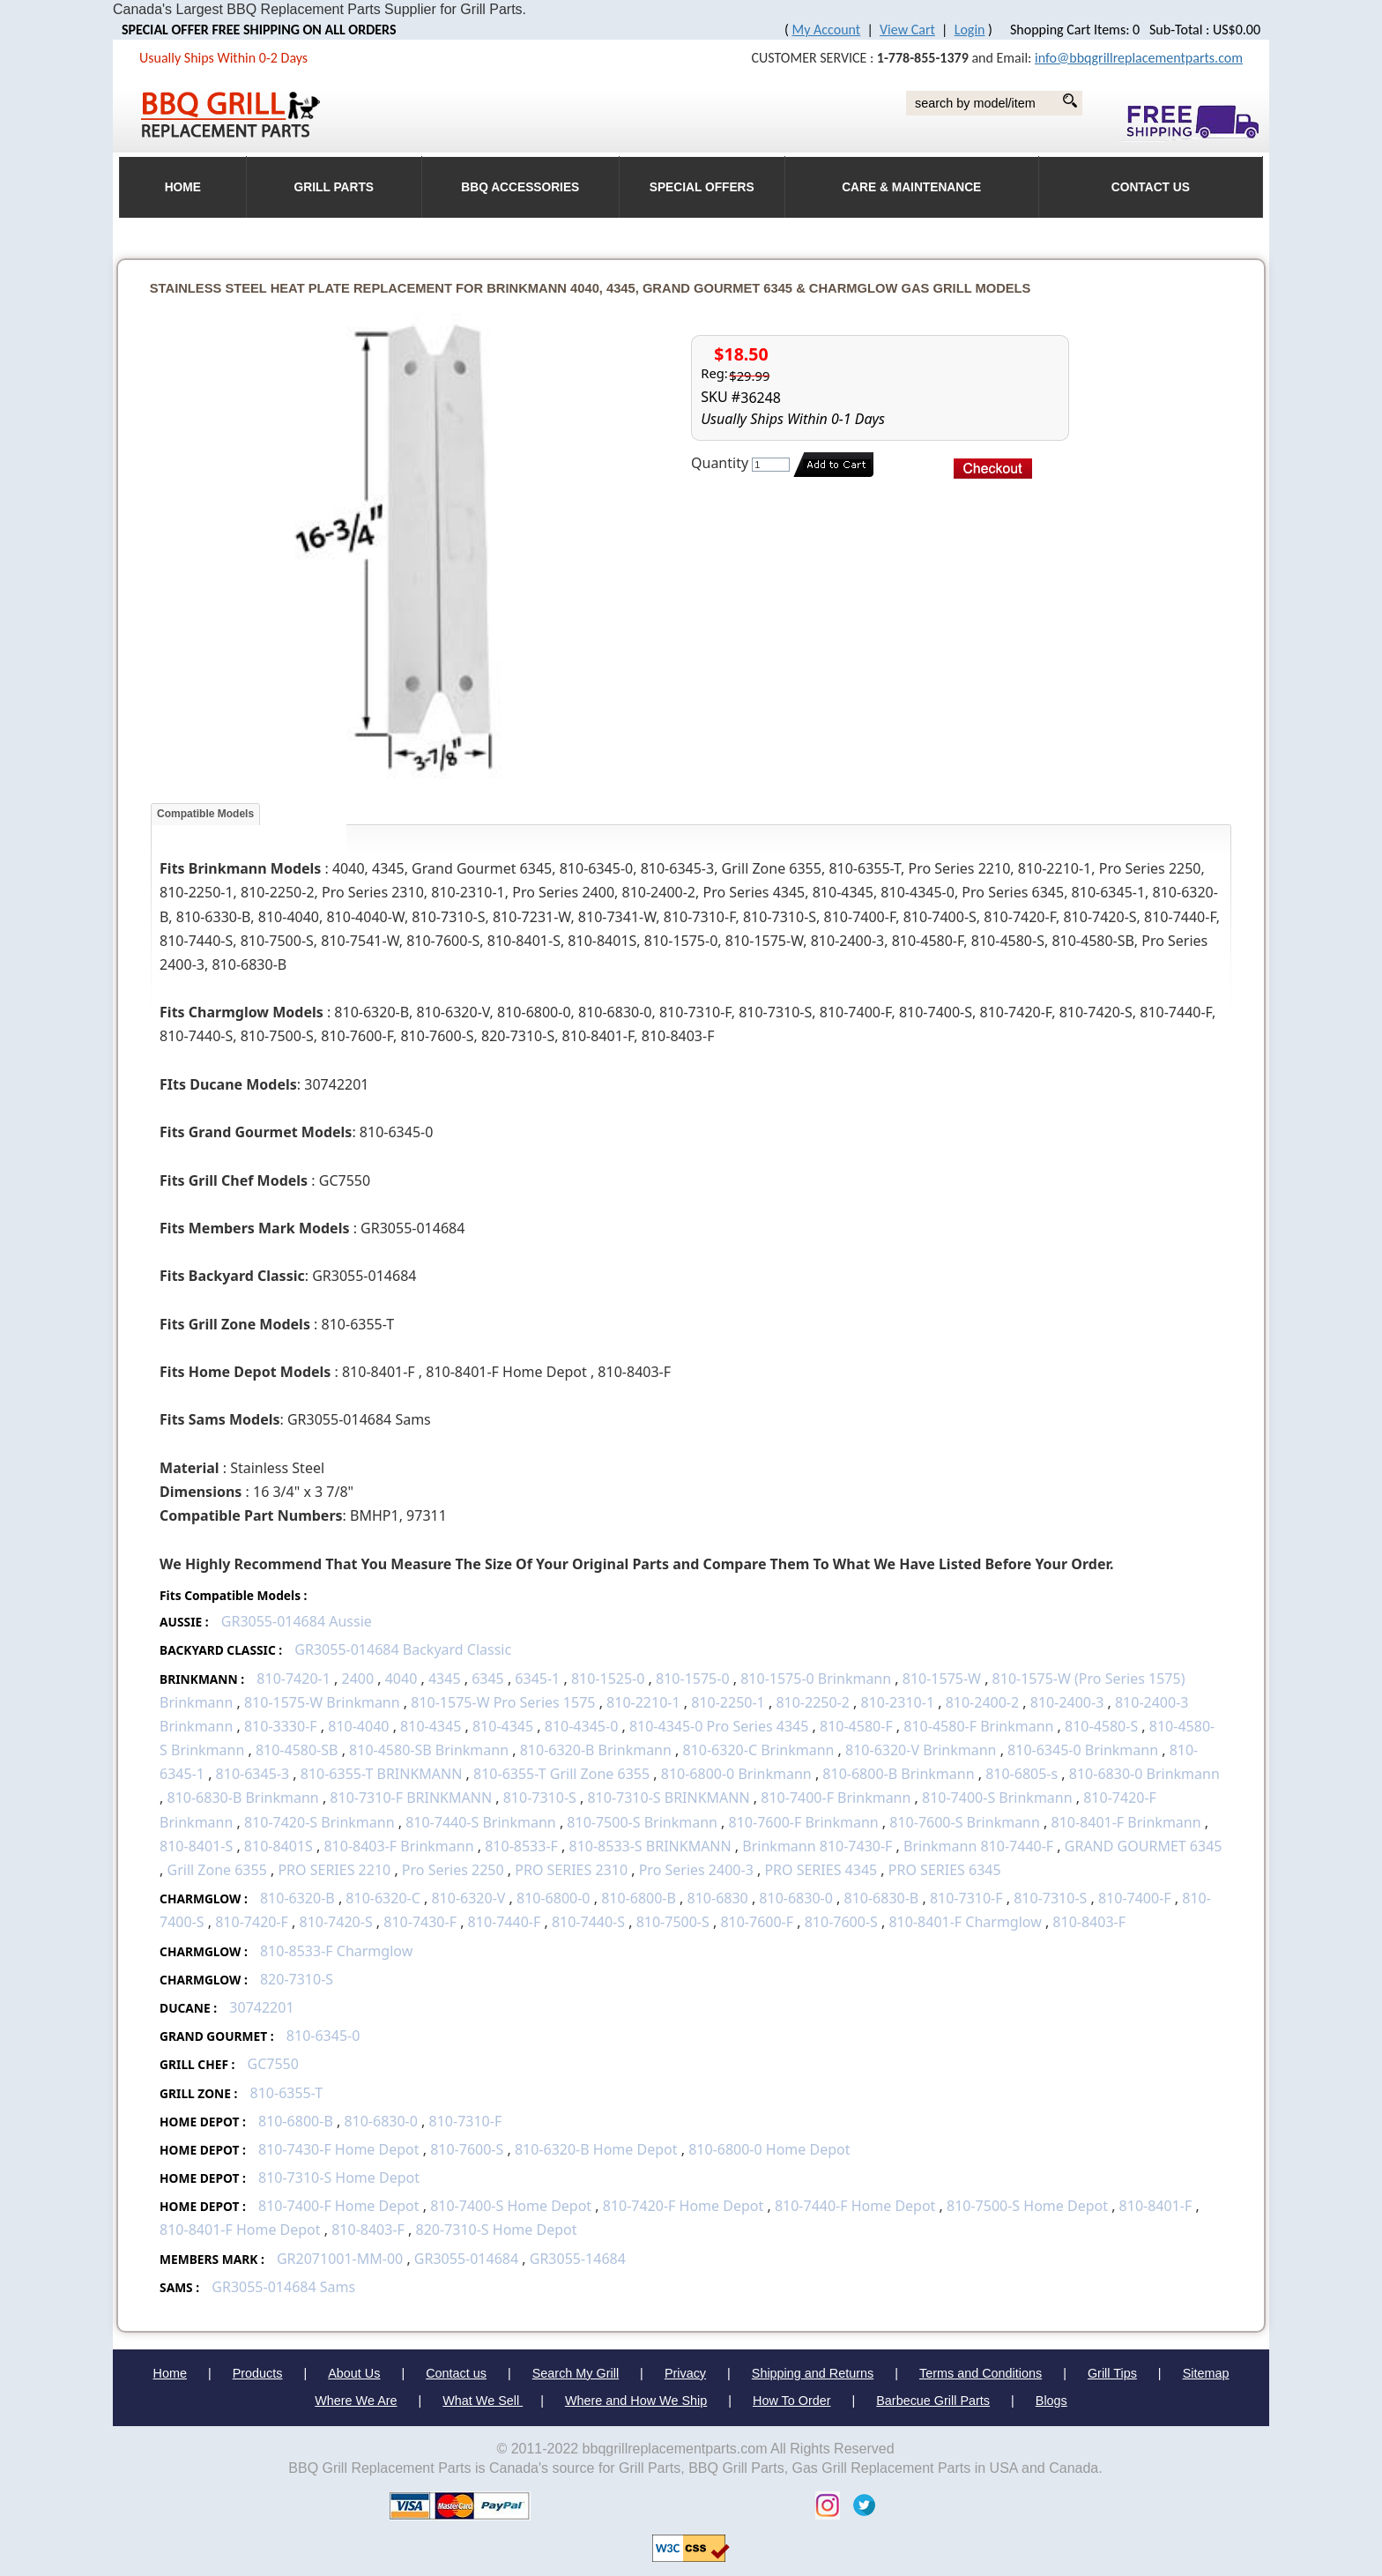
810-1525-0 (608, 1678)
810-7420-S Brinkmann (319, 1822)
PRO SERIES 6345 (944, 1870)
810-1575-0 (693, 1678)
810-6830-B (881, 1898)
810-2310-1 (898, 1702)
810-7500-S (673, 1922)
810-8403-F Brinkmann (398, 1846)
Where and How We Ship (636, 2401)
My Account (826, 29)
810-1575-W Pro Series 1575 (503, 1702)
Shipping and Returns (812, 2373)
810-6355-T (286, 2093)
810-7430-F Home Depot (339, 2149)
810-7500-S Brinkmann (642, 1822)
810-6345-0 (323, 2035)
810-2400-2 (983, 1702)
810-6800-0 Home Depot (769, 2149)
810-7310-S (539, 1797)
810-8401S (278, 1846)
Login (970, 29)
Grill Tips (1112, 2373)
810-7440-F (504, 1922)
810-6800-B (638, 1898)
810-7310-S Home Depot (339, 2177)
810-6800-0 (553, 1898)
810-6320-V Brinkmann (920, 1750)
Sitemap (1206, 2373)
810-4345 (432, 1726)
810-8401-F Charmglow (964, 1922)
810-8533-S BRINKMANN (649, 1846)
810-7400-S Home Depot (512, 2205)
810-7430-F (420, 1922)
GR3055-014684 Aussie (296, 1621)
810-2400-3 (1067, 1702)
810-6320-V (468, 1898)
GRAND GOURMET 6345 (1143, 1846)
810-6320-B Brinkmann (596, 1750)
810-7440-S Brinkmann (480, 1822)
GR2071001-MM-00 (340, 2258)
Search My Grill (575, 2373)
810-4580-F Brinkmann (978, 1726)
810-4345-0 (582, 1726)
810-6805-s (1021, 1773)
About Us (354, 2373)
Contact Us (1150, 187)
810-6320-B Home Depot (598, 2149)
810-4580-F (856, 1726)
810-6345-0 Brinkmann (1082, 1750)
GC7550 (273, 2063)
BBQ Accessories (520, 187)
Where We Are (356, 2401)
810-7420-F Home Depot (683, 2205)
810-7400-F (1134, 1898)
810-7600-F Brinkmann (804, 1822)
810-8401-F (1156, 2205)
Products (258, 2373)
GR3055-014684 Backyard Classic (402, 1649)
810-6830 (717, 1898)
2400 (357, 1678)
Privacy (685, 2373)
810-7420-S (336, 1922)
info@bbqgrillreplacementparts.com (1139, 57)
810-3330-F (280, 1726)
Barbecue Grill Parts (933, 2401)
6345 (488, 1678)
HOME (183, 187)
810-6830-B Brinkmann (243, 1797)
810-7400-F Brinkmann (835, 1797)
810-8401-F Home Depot (240, 2229)
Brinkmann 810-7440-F (978, 1846)
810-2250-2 (813, 1702)
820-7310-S (296, 1979)
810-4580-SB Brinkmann (429, 1750)
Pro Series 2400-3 (696, 1870)
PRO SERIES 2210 (334, 1870)
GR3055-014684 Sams (283, 2287)
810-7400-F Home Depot (339, 2205)
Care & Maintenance (911, 187)
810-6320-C (383, 1898)
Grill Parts (334, 187)
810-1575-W (942, 1678)
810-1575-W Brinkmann (322, 1702)
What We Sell (482, 2401)
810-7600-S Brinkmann (964, 1822)
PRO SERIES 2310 (571, 1870)
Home (170, 2373)
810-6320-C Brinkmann (759, 1750)
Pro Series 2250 (453, 1870)
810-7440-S (588, 1922)
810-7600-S (841, 1922)
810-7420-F (251, 1922)
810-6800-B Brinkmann (898, 1773)
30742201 (261, 2007)
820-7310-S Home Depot (495, 2229)
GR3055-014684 (466, 2258)
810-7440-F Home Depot (855, 2205)
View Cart (907, 29)
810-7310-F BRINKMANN (411, 1797)
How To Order (792, 2401)
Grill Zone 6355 (217, 1870)
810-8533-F (521, 1846)
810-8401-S (196, 1846)
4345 (444, 1678)
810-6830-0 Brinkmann (1144, 1773)
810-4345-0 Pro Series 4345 (719, 1726)
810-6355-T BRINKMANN (382, 1773)
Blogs (1051, 2401)
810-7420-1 (293, 1678)
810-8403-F (1089, 1922)
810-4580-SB (297, 1750)
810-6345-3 (253, 1773)
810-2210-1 (643, 1702)
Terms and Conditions (980, 2373)
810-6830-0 (796, 1898)
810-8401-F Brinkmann (1126, 1822)
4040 (401, 1678)
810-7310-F (966, 1898)
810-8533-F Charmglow (336, 1951)
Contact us (456, 2373)
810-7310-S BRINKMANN (668, 1797)
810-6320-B (297, 1898)
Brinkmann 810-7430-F (817, 1846)
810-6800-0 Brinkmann (736, 1773)
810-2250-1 (728, 1702)
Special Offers (702, 187)
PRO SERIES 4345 (820, 1870)
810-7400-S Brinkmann (997, 1797)
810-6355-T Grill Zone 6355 (561, 1773)
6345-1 (537, 1678)
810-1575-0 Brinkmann (815, 1678)
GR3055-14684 (578, 2258)
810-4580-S (1101, 1726)
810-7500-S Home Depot (1027, 2205)
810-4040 (358, 1726)
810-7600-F (756, 1922)
